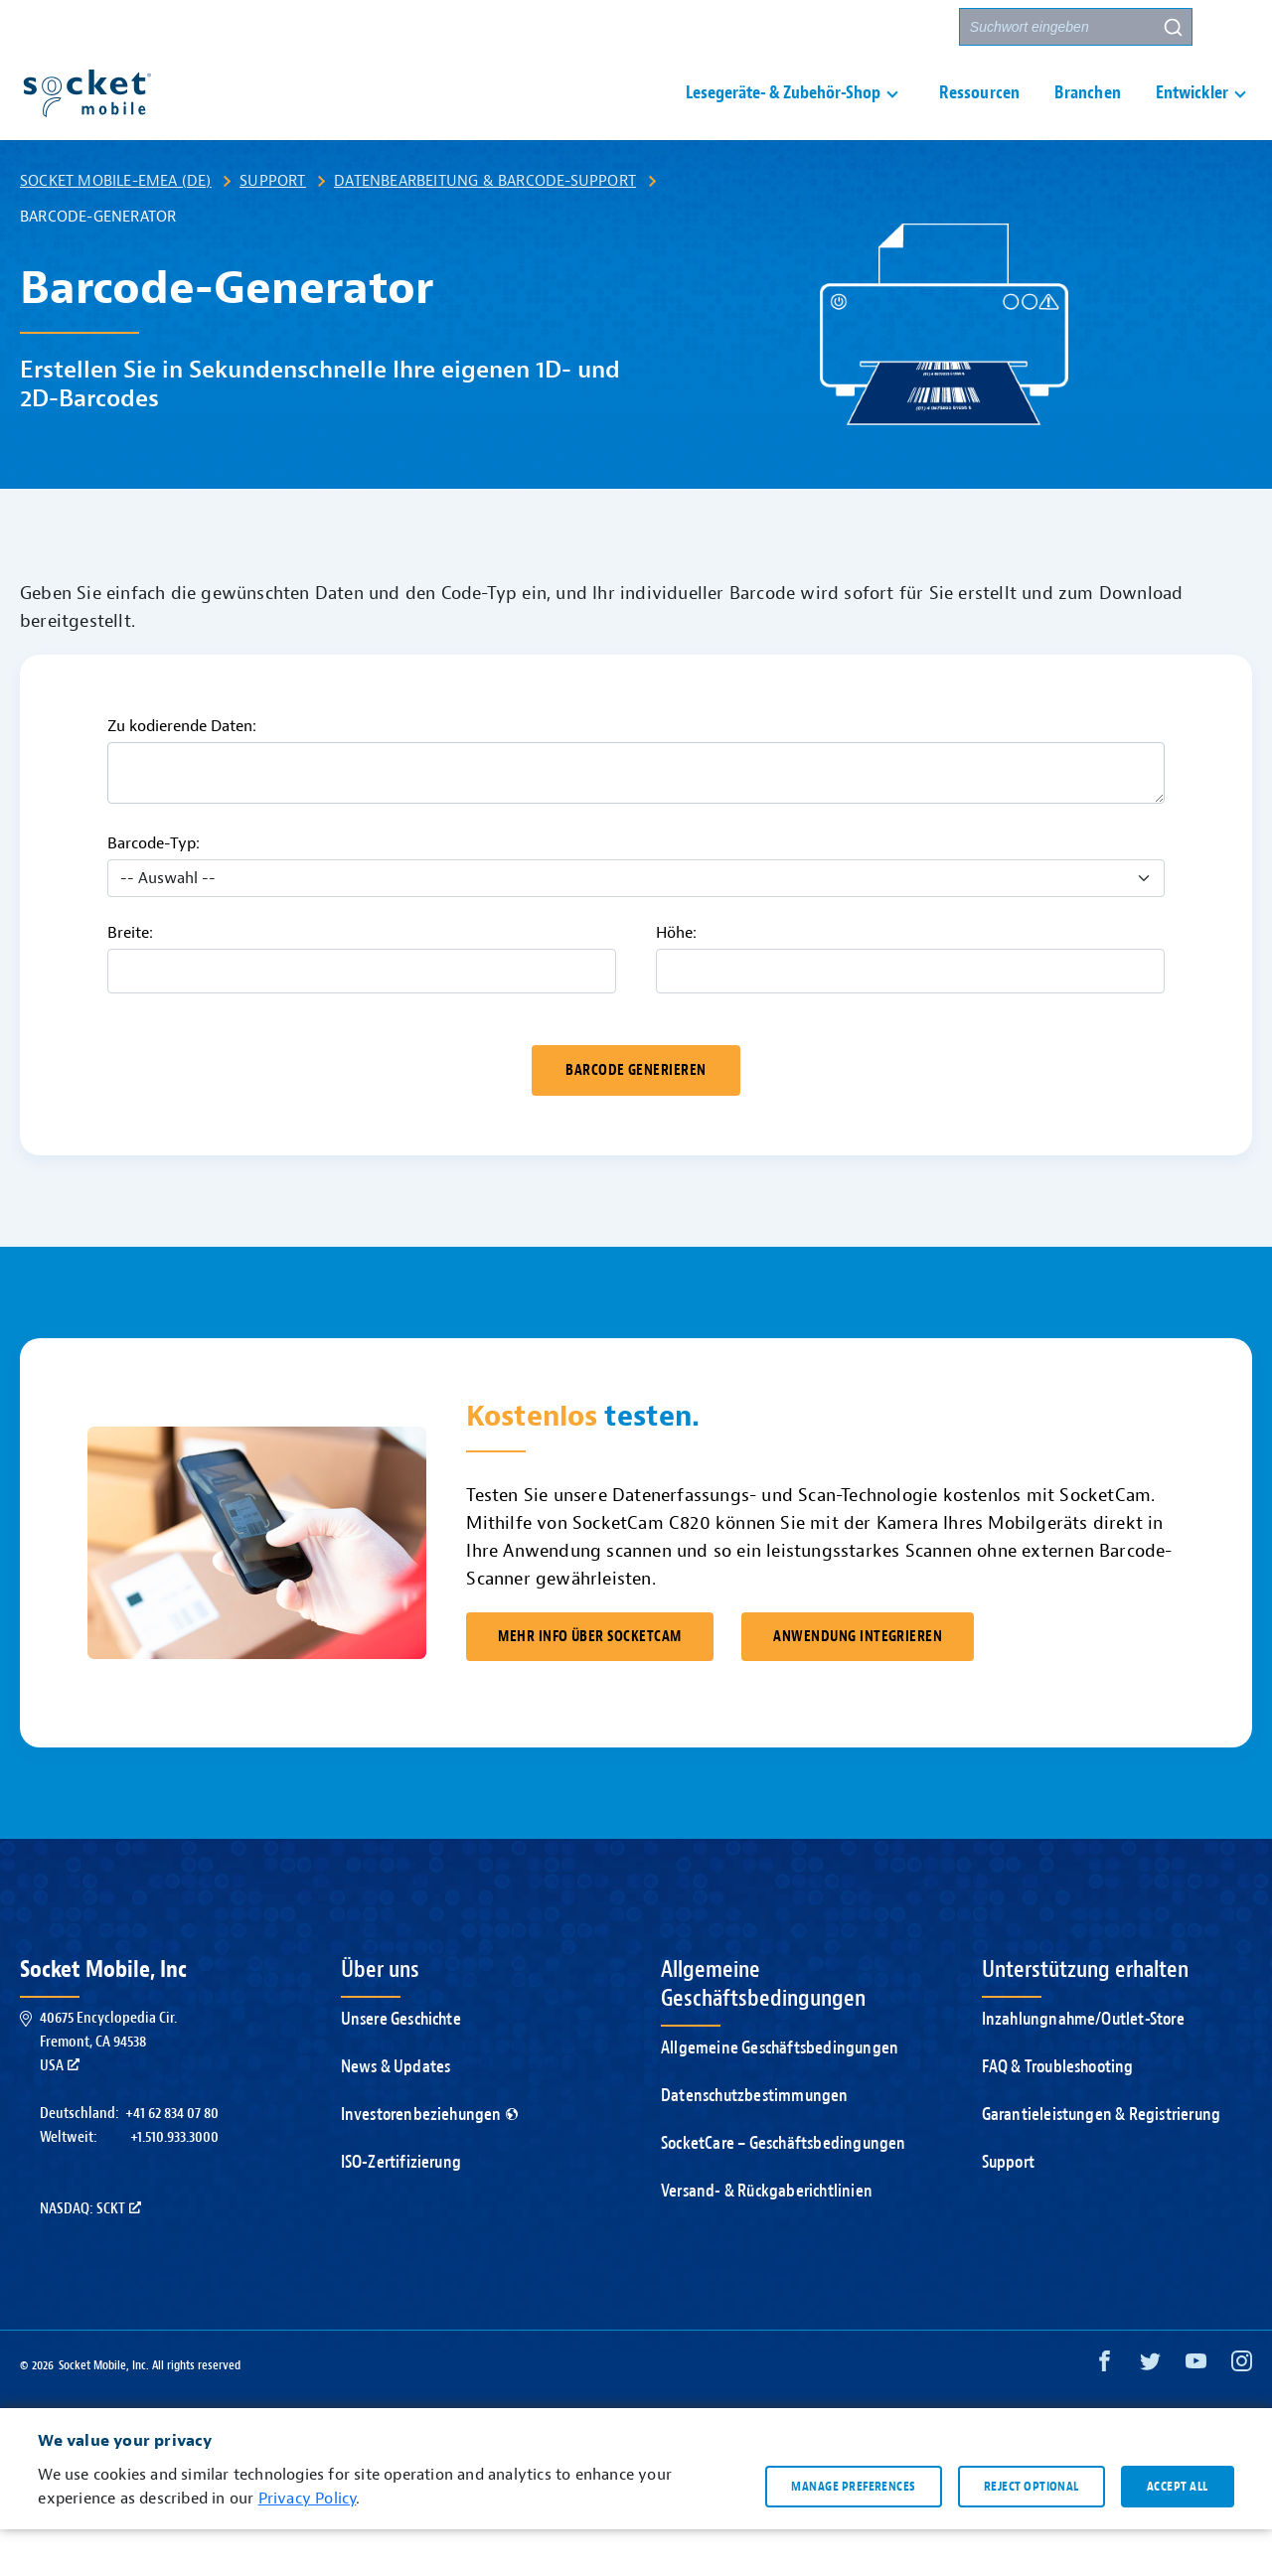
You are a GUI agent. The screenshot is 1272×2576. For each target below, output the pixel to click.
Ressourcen (979, 115)
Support (732, 27)
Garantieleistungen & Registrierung (1101, 2161)
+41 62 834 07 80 (172, 2160)
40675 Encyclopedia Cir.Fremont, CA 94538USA (108, 2088)
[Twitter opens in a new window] (1150, 2412)
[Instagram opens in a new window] (1241, 2412)
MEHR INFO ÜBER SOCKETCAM (589, 1683)
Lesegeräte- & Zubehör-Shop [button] (783, 115)
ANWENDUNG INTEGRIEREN (857, 1683)
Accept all (1177, 2532)
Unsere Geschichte (401, 2065)
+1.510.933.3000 (174, 2184)
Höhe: (676, 979)
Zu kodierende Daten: (181, 773)
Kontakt (821, 27)
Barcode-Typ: (153, 890)
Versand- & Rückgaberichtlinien (767, 2237)
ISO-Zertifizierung (401, 2208)
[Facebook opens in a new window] (1104, 2412)
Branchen (1087, 115)
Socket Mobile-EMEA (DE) (116, 227)
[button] (1233, 27)
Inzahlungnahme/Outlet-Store (1083, 2065)
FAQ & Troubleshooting (1058, 2113)
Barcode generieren (635, 1117)
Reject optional (1031, 2532)
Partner (909, 27)
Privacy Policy (307, 2545)
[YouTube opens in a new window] (1196, 2412)
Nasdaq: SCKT (90, 2255)
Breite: (130, 979)
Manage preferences (853, 2532)
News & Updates (396, 2113)
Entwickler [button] (1192, 115)
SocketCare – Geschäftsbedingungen (783, 2190)
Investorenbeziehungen (429, 2161)
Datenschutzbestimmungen (755, 2142)
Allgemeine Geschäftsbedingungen (779, 2094)
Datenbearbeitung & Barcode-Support (485, 227)
